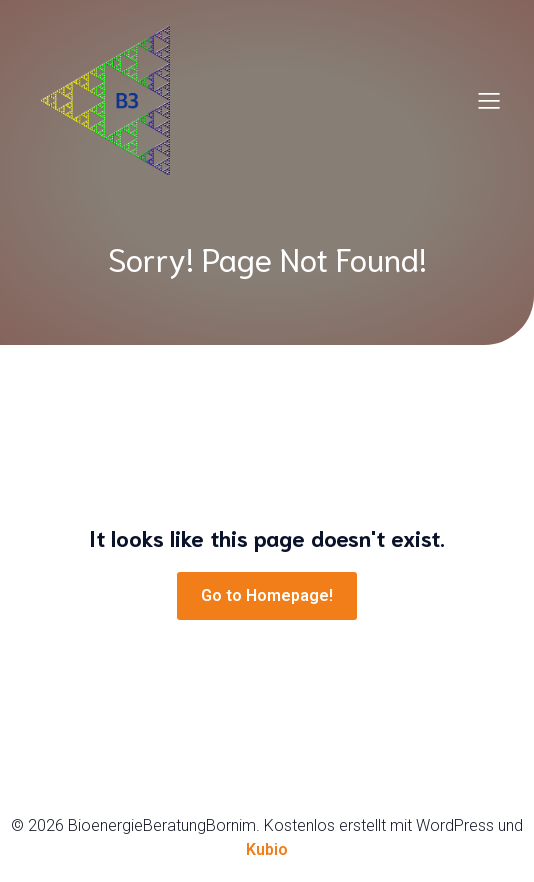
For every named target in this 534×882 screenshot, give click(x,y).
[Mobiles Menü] (489, 100)
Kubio (267, 849)
